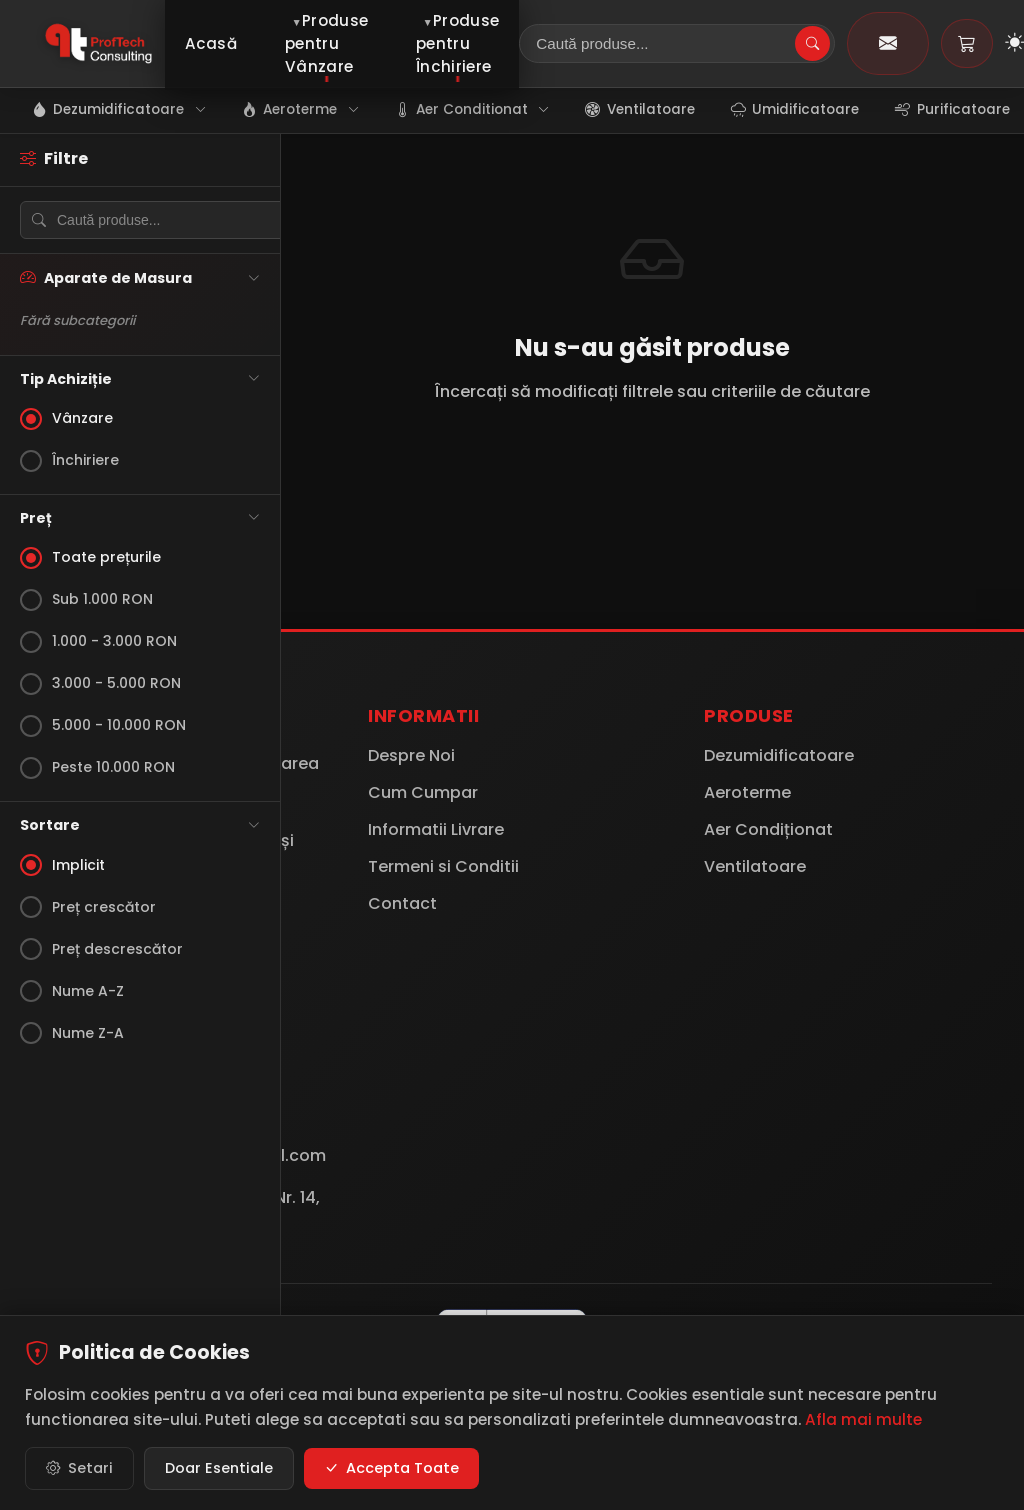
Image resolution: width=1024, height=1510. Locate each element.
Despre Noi (411, 755)
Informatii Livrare (436, 829)
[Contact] (888, 43)
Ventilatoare (755, 866)
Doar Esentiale (219, 1469)
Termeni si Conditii (443, 866)
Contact (402, 903)
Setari (79, 1469)
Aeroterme (747, 792)
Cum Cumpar (423, 792)
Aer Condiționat (768, 829)
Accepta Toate (391, 1469)
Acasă (211, 43)
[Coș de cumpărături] (967, 43)
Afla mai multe (863, 1420)
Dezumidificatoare (779, 755)
